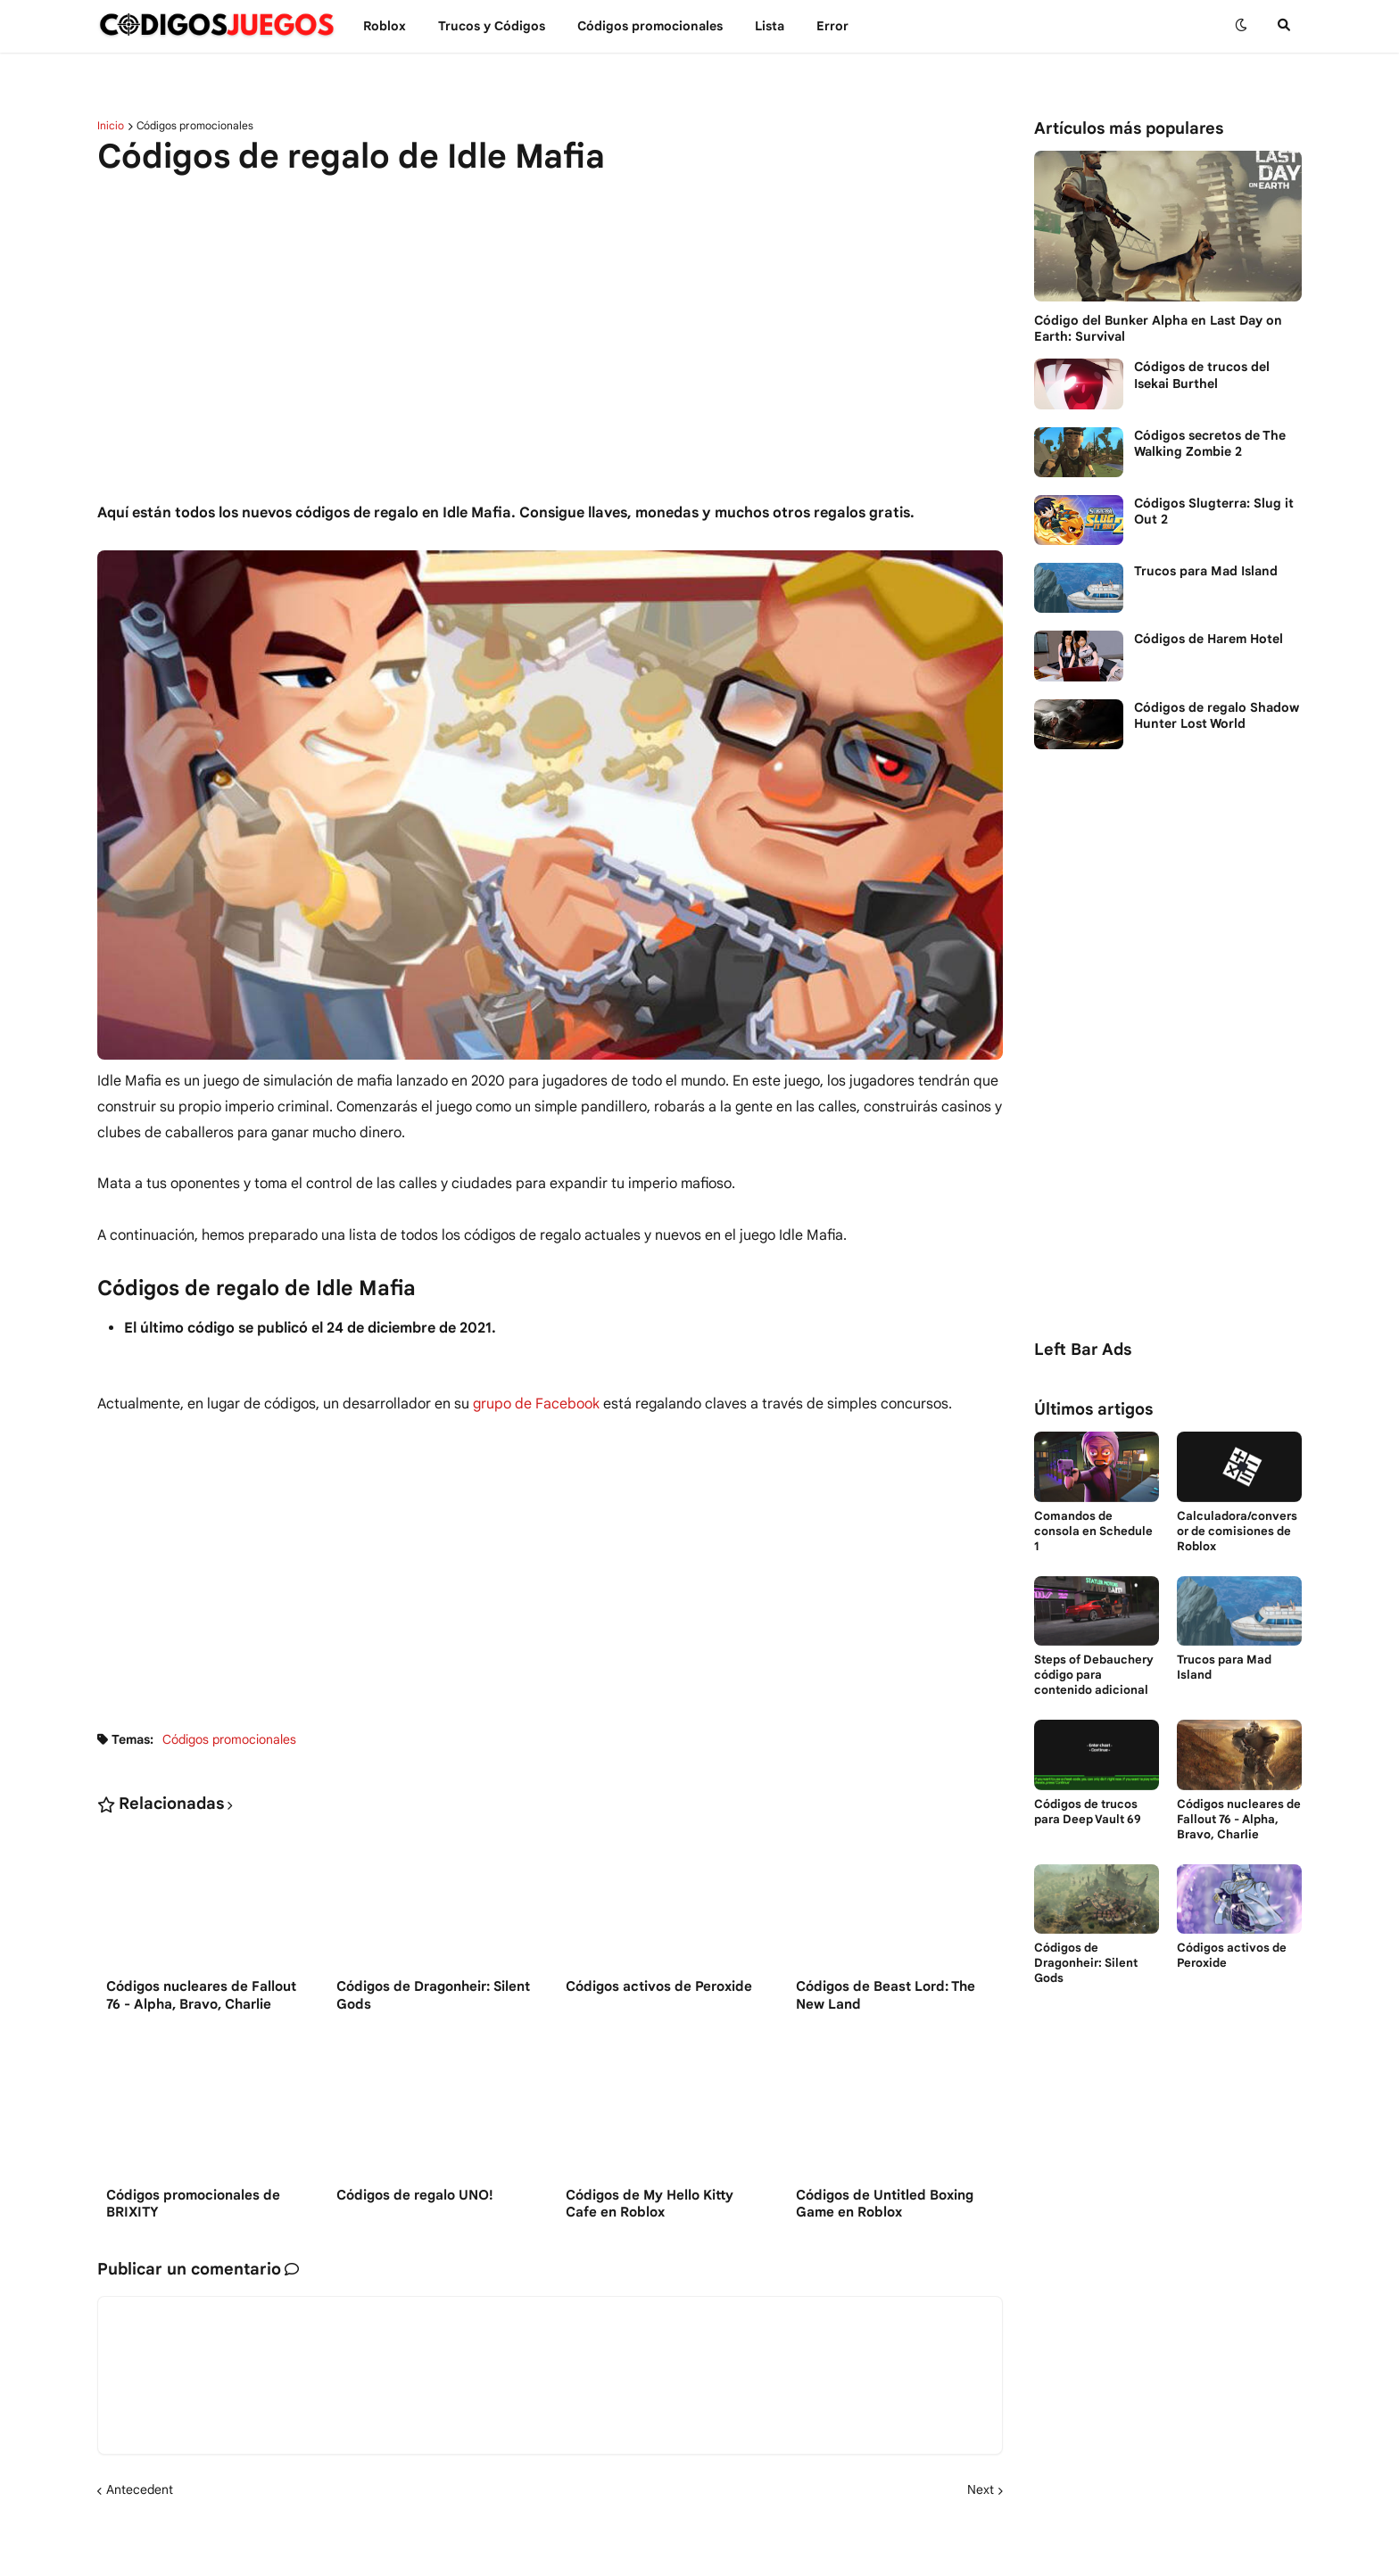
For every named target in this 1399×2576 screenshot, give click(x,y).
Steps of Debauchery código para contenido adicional (1094, 1675)
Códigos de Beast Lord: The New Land (885, 1995)
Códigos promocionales (195, 125)
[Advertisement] (550, 329)
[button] (1241, 26)
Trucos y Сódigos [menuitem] (491, 26)
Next (980, 2489)
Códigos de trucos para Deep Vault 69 (1087, 1812)
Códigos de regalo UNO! (414, 2195)
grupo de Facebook (536, 1404)
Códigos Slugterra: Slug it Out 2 (1214, 511)
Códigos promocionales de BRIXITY (193, 2204)
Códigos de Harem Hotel (1208, 639)
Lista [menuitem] (769, 26)
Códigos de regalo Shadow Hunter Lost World (1216, 715)
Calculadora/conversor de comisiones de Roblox (1237, 1531)
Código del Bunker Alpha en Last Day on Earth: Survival (1158, 328)
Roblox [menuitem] (384, 26)
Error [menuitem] (832, 26)
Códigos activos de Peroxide (659, 1986)
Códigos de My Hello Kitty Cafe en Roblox (649, 2204)
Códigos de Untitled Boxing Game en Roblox (884, 2204)
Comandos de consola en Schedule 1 (1093, 1531)
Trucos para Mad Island (1206, 571)
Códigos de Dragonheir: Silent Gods (433, 1995)
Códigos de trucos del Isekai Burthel (1202, 375)
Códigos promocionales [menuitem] (650, 26)
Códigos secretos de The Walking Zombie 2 (1210, 443)
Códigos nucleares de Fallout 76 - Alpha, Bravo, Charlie (201, 1995)
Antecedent (139, 2489)
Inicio (110, 125)
